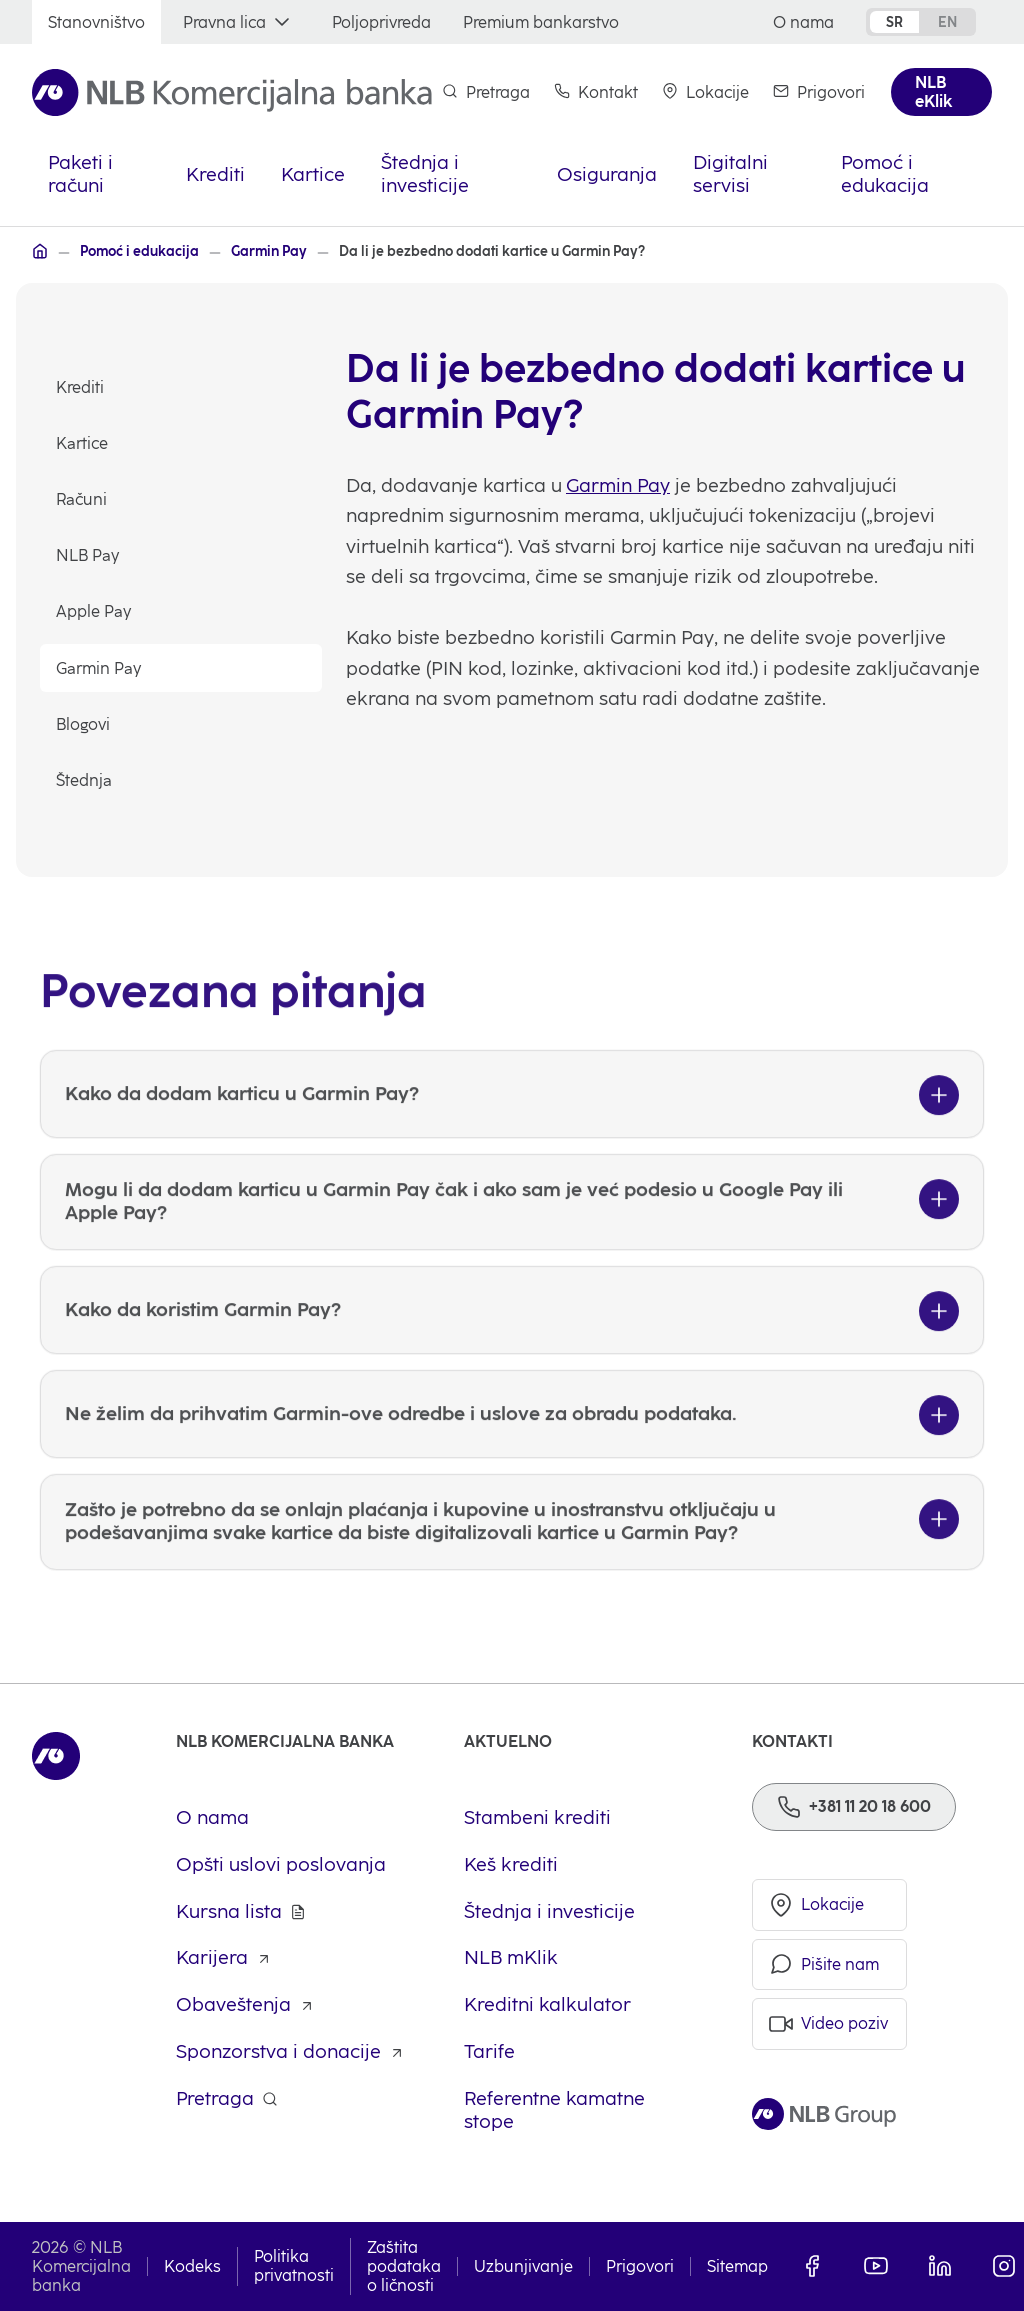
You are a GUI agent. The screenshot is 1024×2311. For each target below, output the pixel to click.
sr (894, 22)
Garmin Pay (98, 668)
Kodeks (192, 2266)
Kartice (82, 443)
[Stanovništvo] (96, 22)
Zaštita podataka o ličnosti (404, 2266)
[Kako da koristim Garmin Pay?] (512, 1351)
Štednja (84, 780)
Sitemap (737, 2266)
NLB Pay (87, 555)
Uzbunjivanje (523, 2266)
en (947, 22)
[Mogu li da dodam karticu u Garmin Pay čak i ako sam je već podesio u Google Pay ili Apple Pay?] (512, 1244)
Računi (81, 499)
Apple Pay (93, 611)
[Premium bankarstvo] (541, 22)
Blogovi (83, 724)
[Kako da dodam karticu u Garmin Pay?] (512, 1136)
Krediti (80, 387)
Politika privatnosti (294, 2266)
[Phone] (854, 1807)
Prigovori (640, 2266)
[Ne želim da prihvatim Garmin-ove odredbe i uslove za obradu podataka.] (512, 1455)
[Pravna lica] (238, 22)
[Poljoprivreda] (381, 22)
